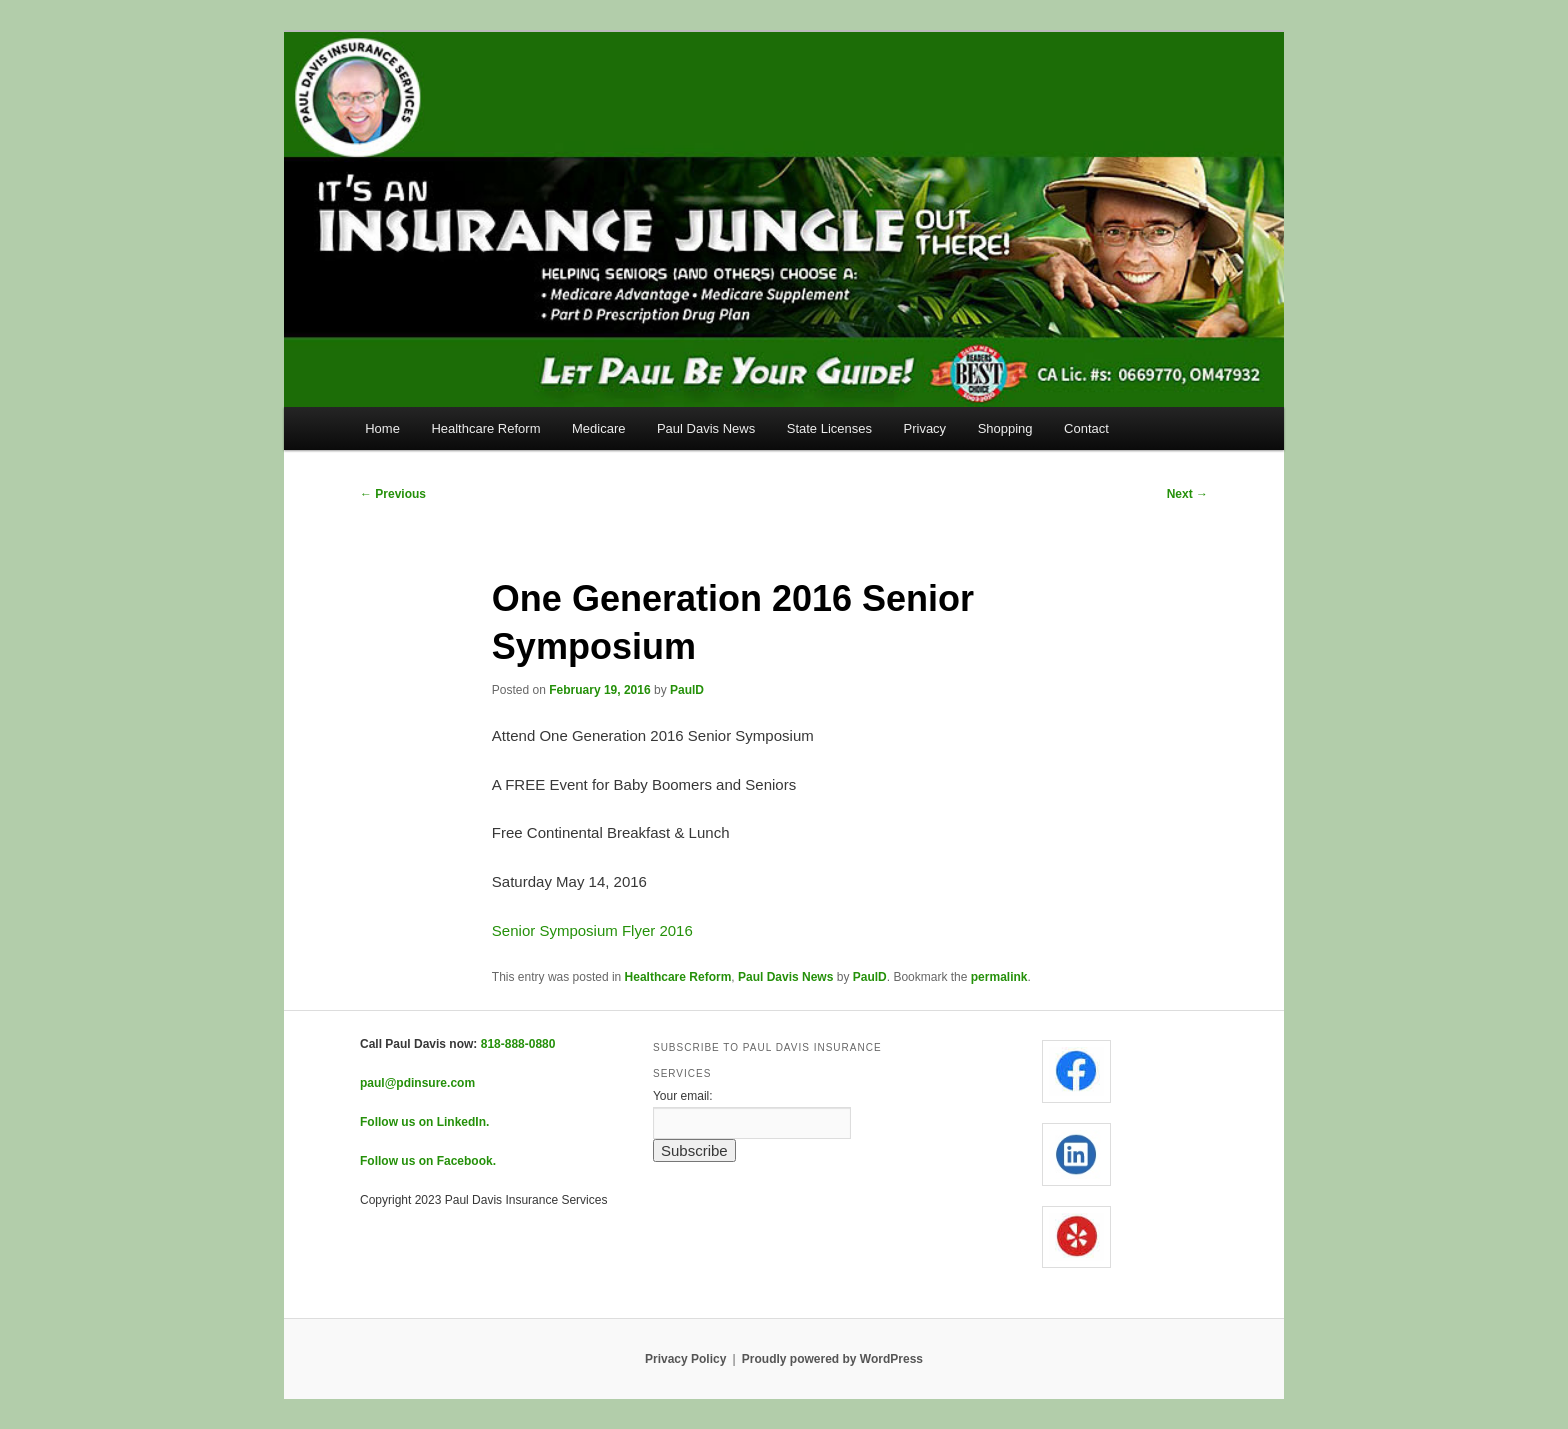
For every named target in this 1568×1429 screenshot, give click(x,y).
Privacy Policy (685, 1359)
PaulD (687, 690)
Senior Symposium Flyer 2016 (592, 930)
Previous (393, 494)
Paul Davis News (706, 428)
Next (1187, 494)
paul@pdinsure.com (417, 1083)
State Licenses (829, 428)
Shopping (1005, 428)
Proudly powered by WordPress (832, 1359)
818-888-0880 (518, 1044)
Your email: (683, 1096)
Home (382, 428)
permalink (999, 977)
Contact (1086, 428)
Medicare (598, 428)
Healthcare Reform (485, 428)
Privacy (925, 428)
